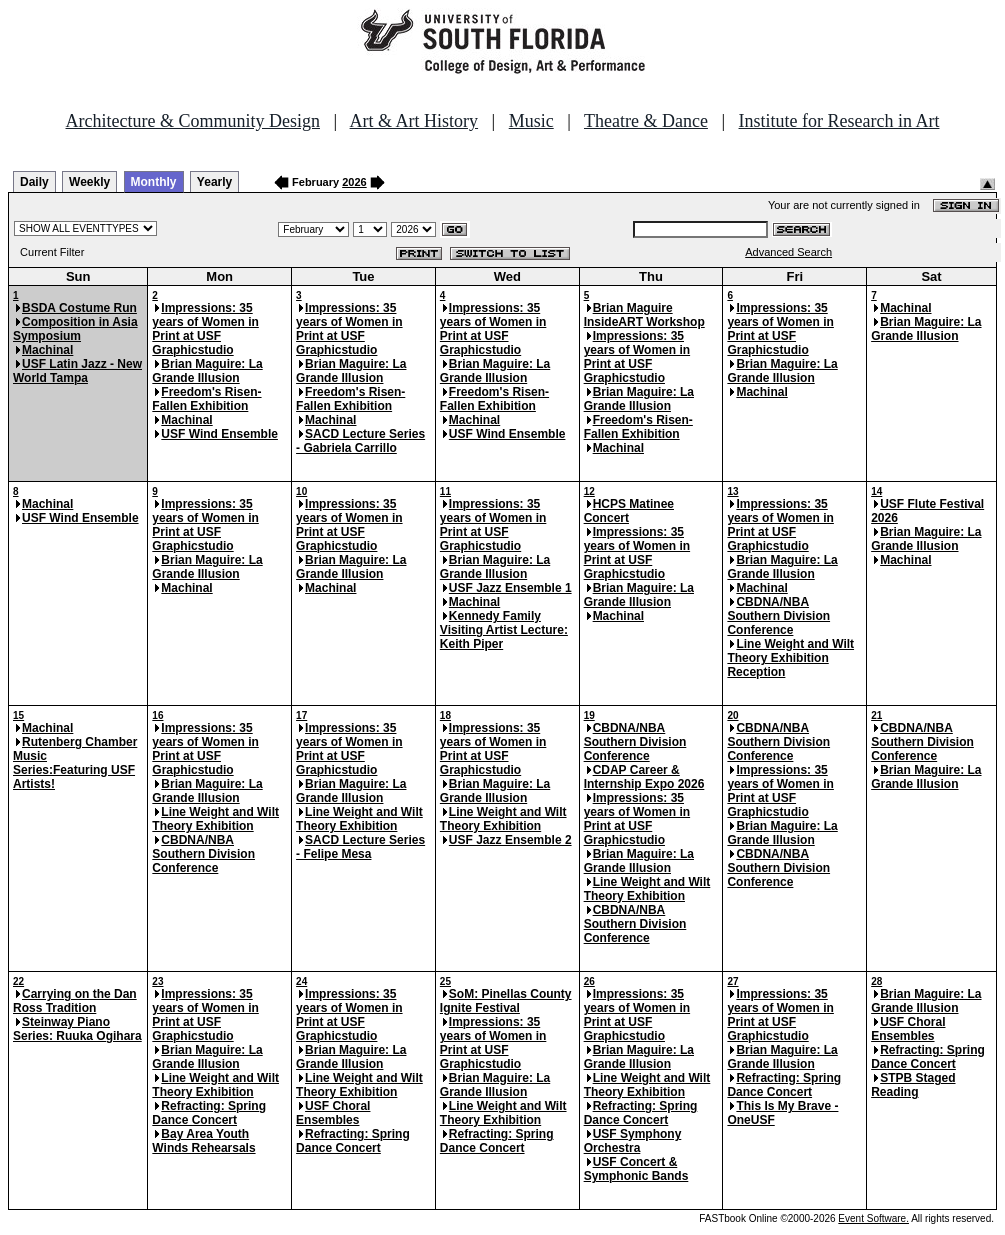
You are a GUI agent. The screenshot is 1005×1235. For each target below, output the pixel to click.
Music (531, 121)
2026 (354, 182)
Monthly (154, 182)
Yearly (214, 182)
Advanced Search (788, 252)
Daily (34, 182)
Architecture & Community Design (193, 121)
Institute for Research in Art (839, 121)
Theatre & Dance (646, 121)
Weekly (89, 182)
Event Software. (873, 1218)
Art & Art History (414, 121)
